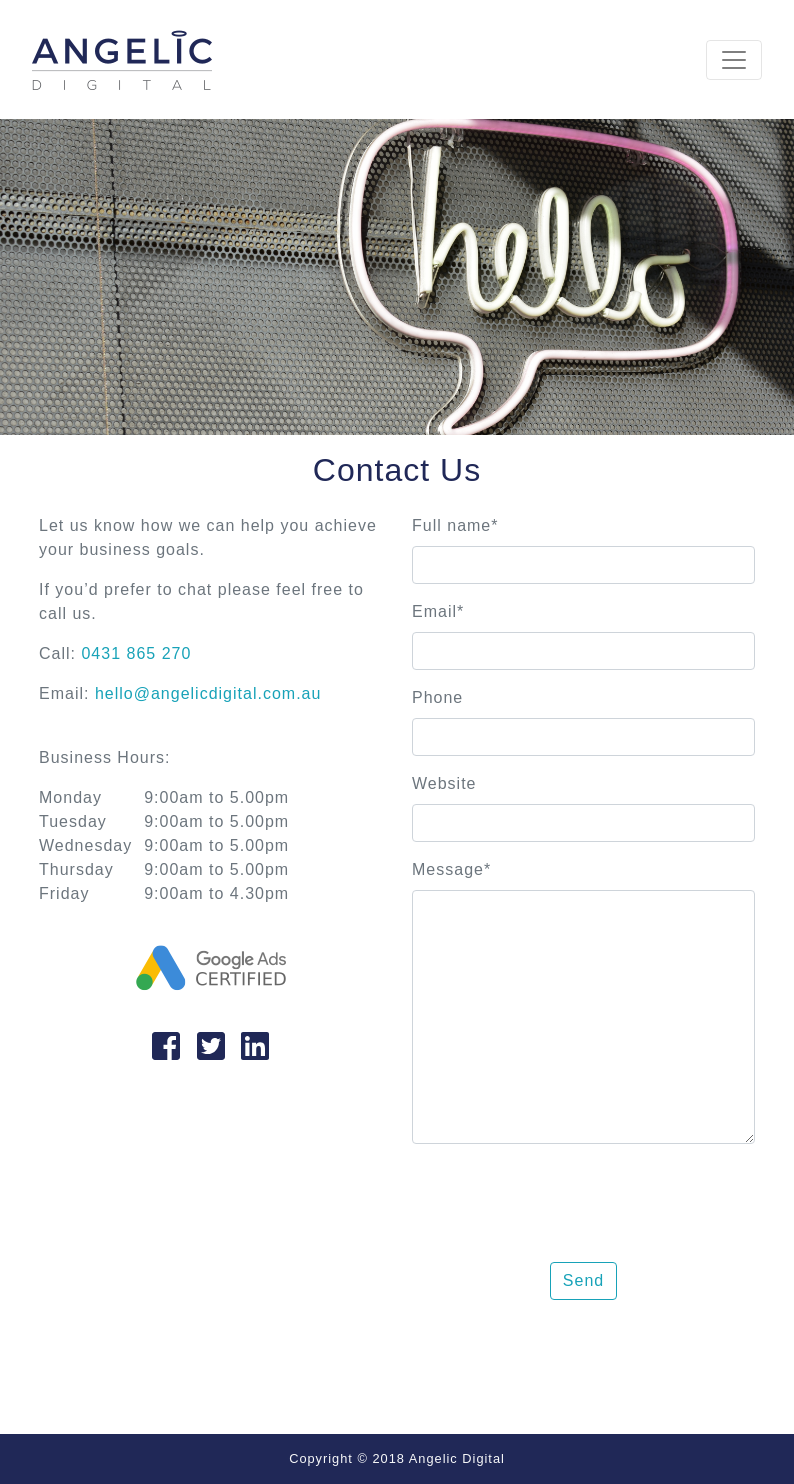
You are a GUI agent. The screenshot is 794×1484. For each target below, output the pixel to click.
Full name (455, 525)
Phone (437, 697)
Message (451, 869)
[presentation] (564, 1199)
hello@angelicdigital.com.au (208, 693)
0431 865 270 (136, 653)
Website (444, 783)
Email (438, 611)
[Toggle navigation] (734, 60)
